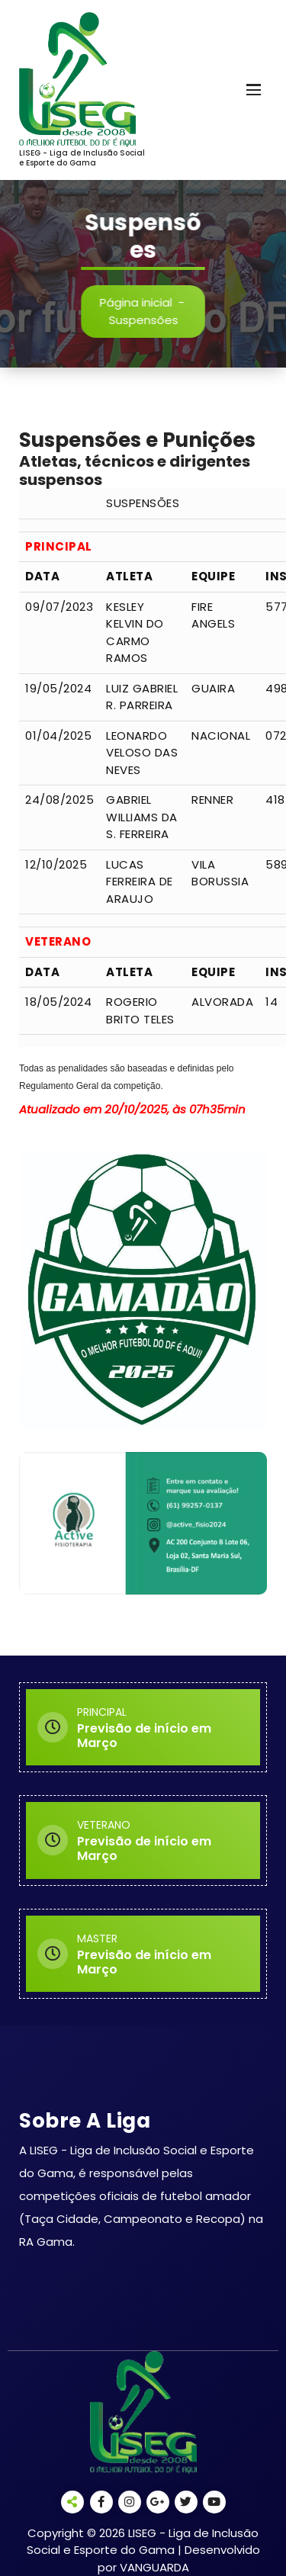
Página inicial (143, 302)
